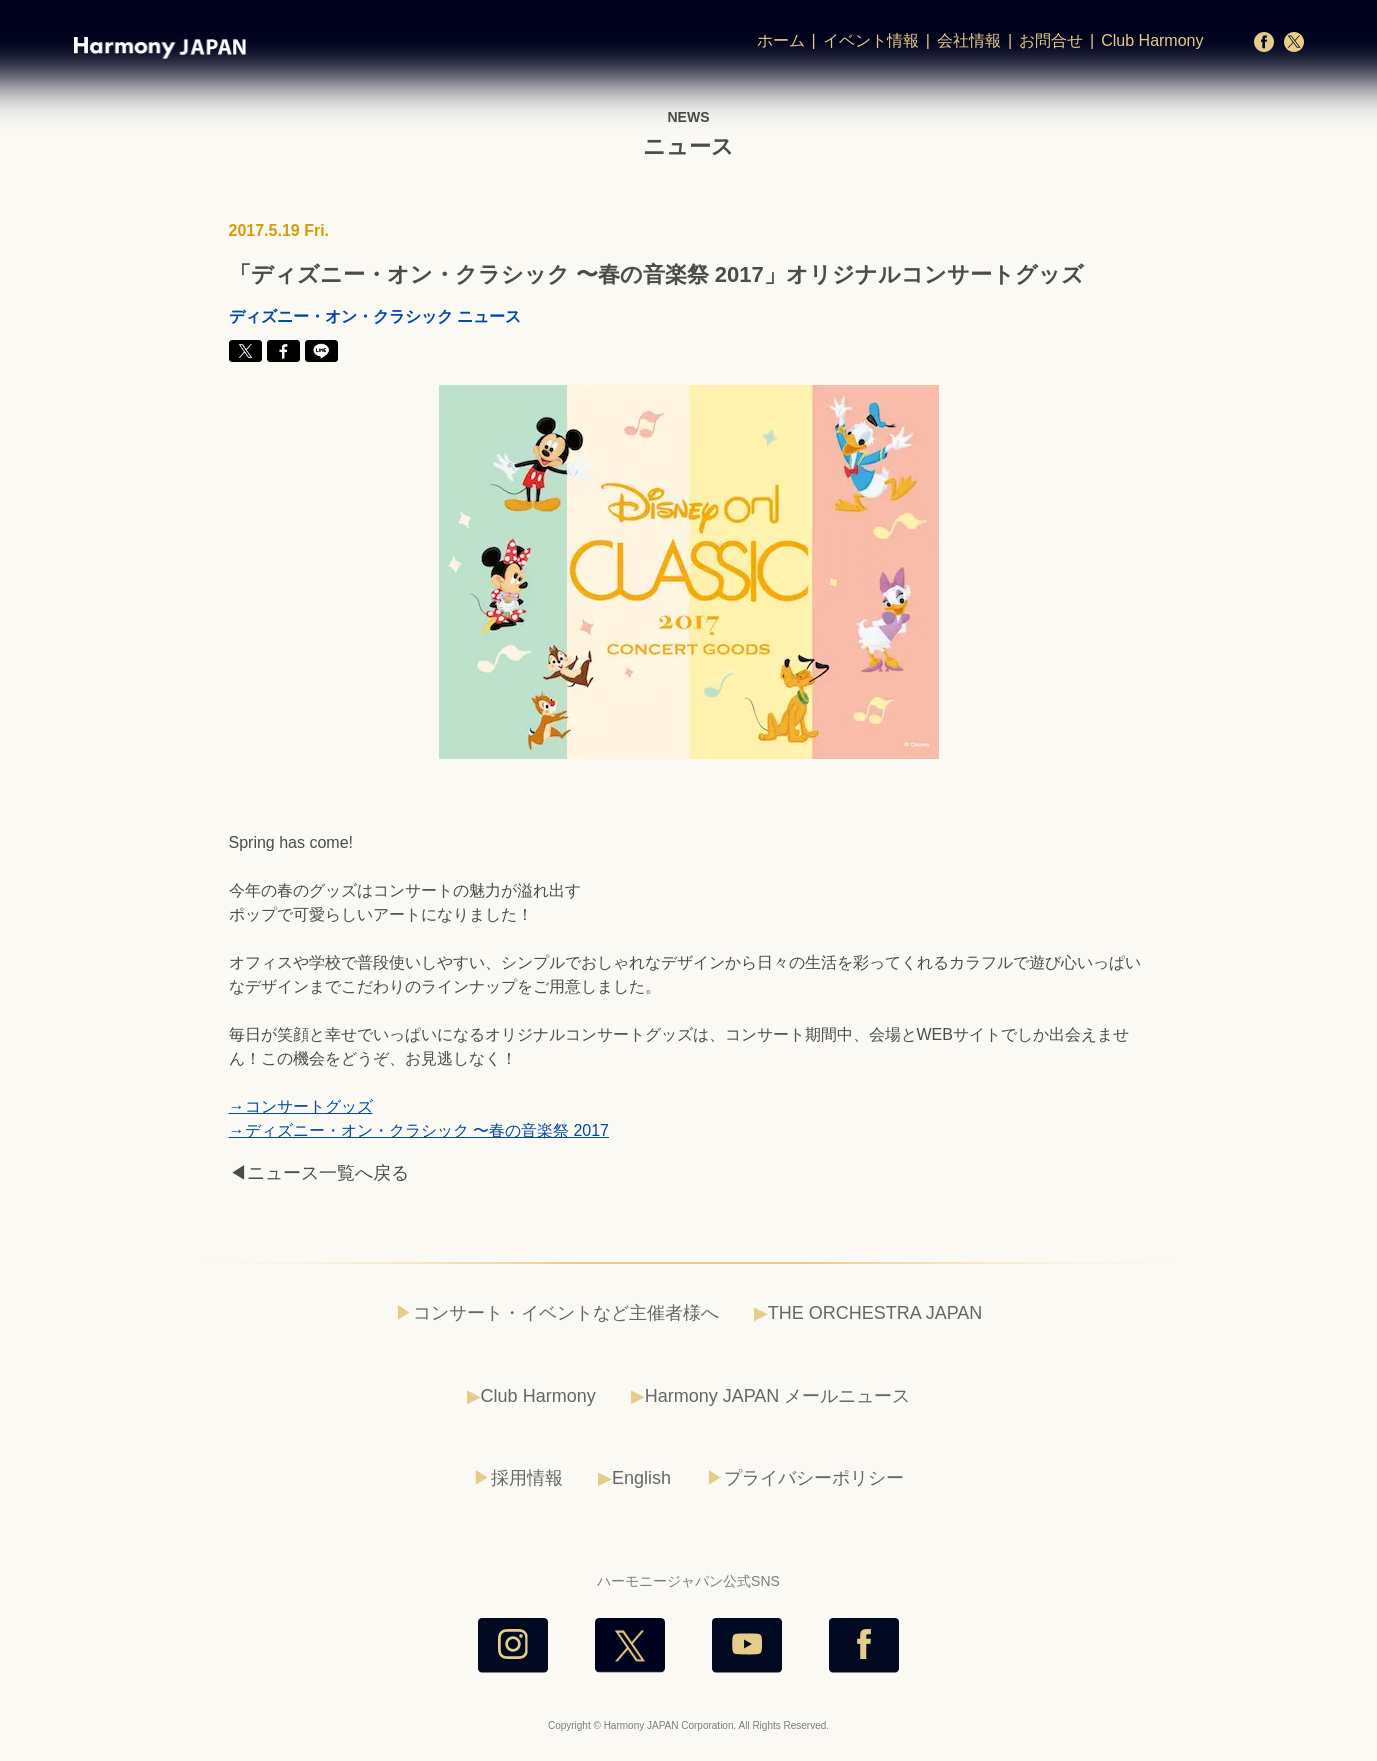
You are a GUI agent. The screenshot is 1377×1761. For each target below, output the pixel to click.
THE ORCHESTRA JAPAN (875, 1313)
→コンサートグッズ (301, 1106)
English (641, 1478)
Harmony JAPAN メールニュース (778, 1396)
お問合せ (1051, 40)
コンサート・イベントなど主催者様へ (566, 1313)
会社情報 (969, 40)
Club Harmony (1152, 40)
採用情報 (527, 1478)
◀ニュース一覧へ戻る (319, 1173)
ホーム (781, 40)
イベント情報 (871, 40)
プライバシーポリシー (814, 1478)
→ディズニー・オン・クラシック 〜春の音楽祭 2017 (419, 1130)
